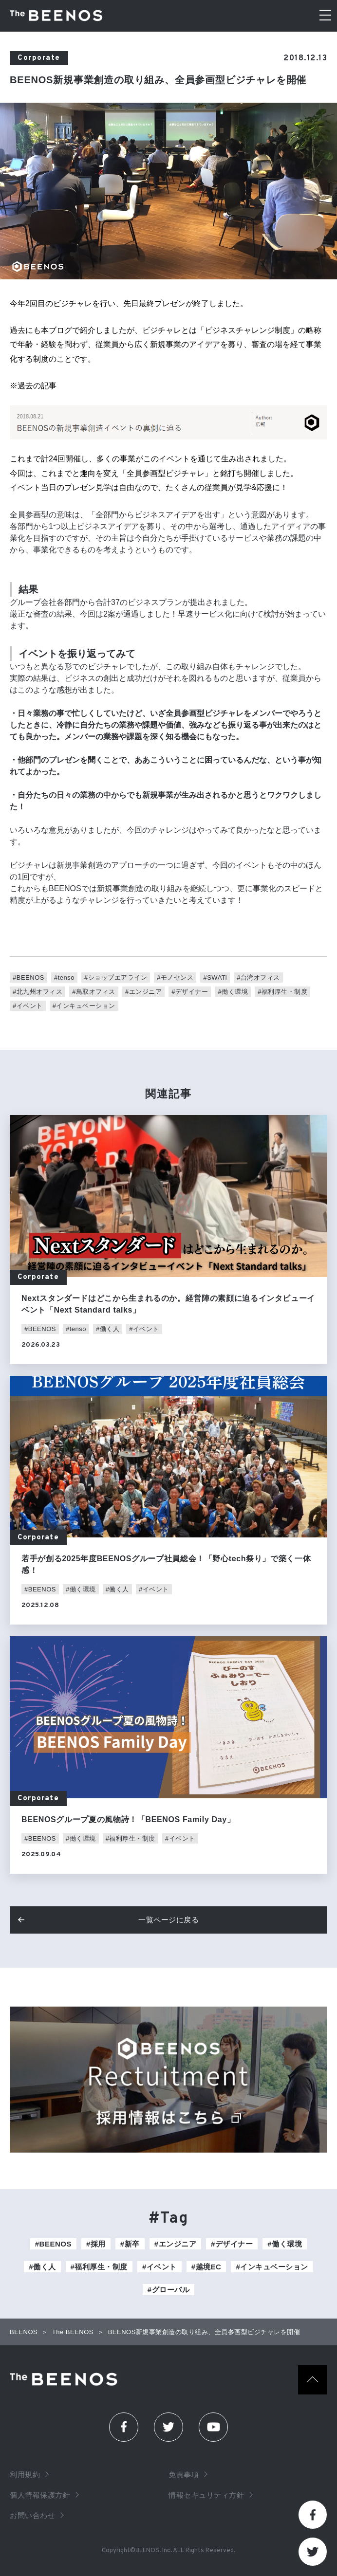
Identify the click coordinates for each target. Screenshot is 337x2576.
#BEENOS (28, 977)
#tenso (64, 977)
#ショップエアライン (115, 977)
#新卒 (130, 2244)
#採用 (96, 2244)
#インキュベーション (84, 1005)
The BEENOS (58, 16)
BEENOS (23, 2332)
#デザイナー (189, 991)
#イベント (28, 1005)
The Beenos (66, 2379)
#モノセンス (175, 977)
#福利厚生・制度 (282, 991)
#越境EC (206, 2267)
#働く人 (107, 1329)
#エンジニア (143, 991)
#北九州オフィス (37, 991)
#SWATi (215, 977)
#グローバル (168, 2289)
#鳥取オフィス (93, 991)
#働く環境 (233, 991)
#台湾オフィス (258, 977)
